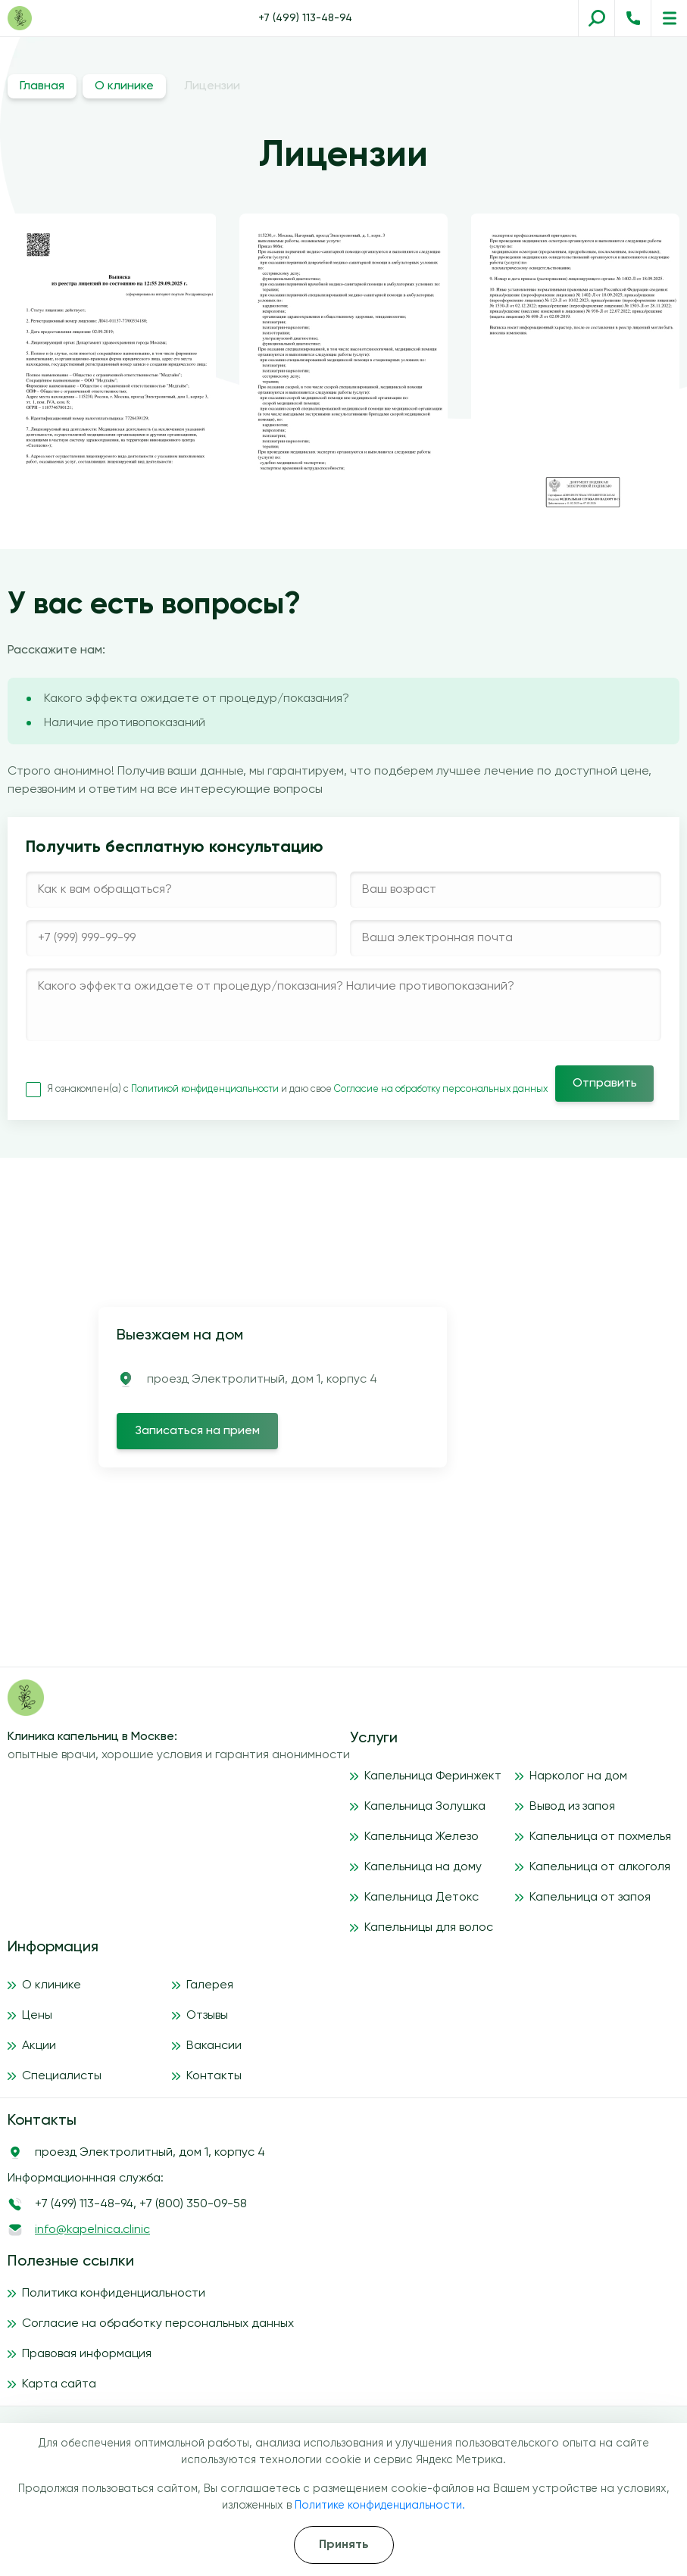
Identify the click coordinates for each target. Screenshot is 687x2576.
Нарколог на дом (578, 1776)
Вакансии (214, 2046)
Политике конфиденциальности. (380, 2505)
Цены (37, 2016)
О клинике (124, 86)
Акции (39, 2046)
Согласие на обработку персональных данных (441, 1089)
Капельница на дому (423, 1867)
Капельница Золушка (425, 1807)
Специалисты (61, 2076)
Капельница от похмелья (600, 1837)
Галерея (209, 1985)
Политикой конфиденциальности (206, 1089)
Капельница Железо (421, 1837)
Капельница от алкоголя (599, 1867)
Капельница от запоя (590, 1897)
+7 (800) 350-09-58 (193, 2204)
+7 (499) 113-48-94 (305, 18)
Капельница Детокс (421, 1897)
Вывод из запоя (572, 1807)
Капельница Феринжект (432, 1776)
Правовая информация (86, 2354)
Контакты (214, 2076)
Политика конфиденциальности (113, 2294)
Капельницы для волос (428, 1928)
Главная (42, 86)
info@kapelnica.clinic (92, 2230)
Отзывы (207, 2016)
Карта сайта (59, 2384)
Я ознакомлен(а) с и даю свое (287, 1089)
